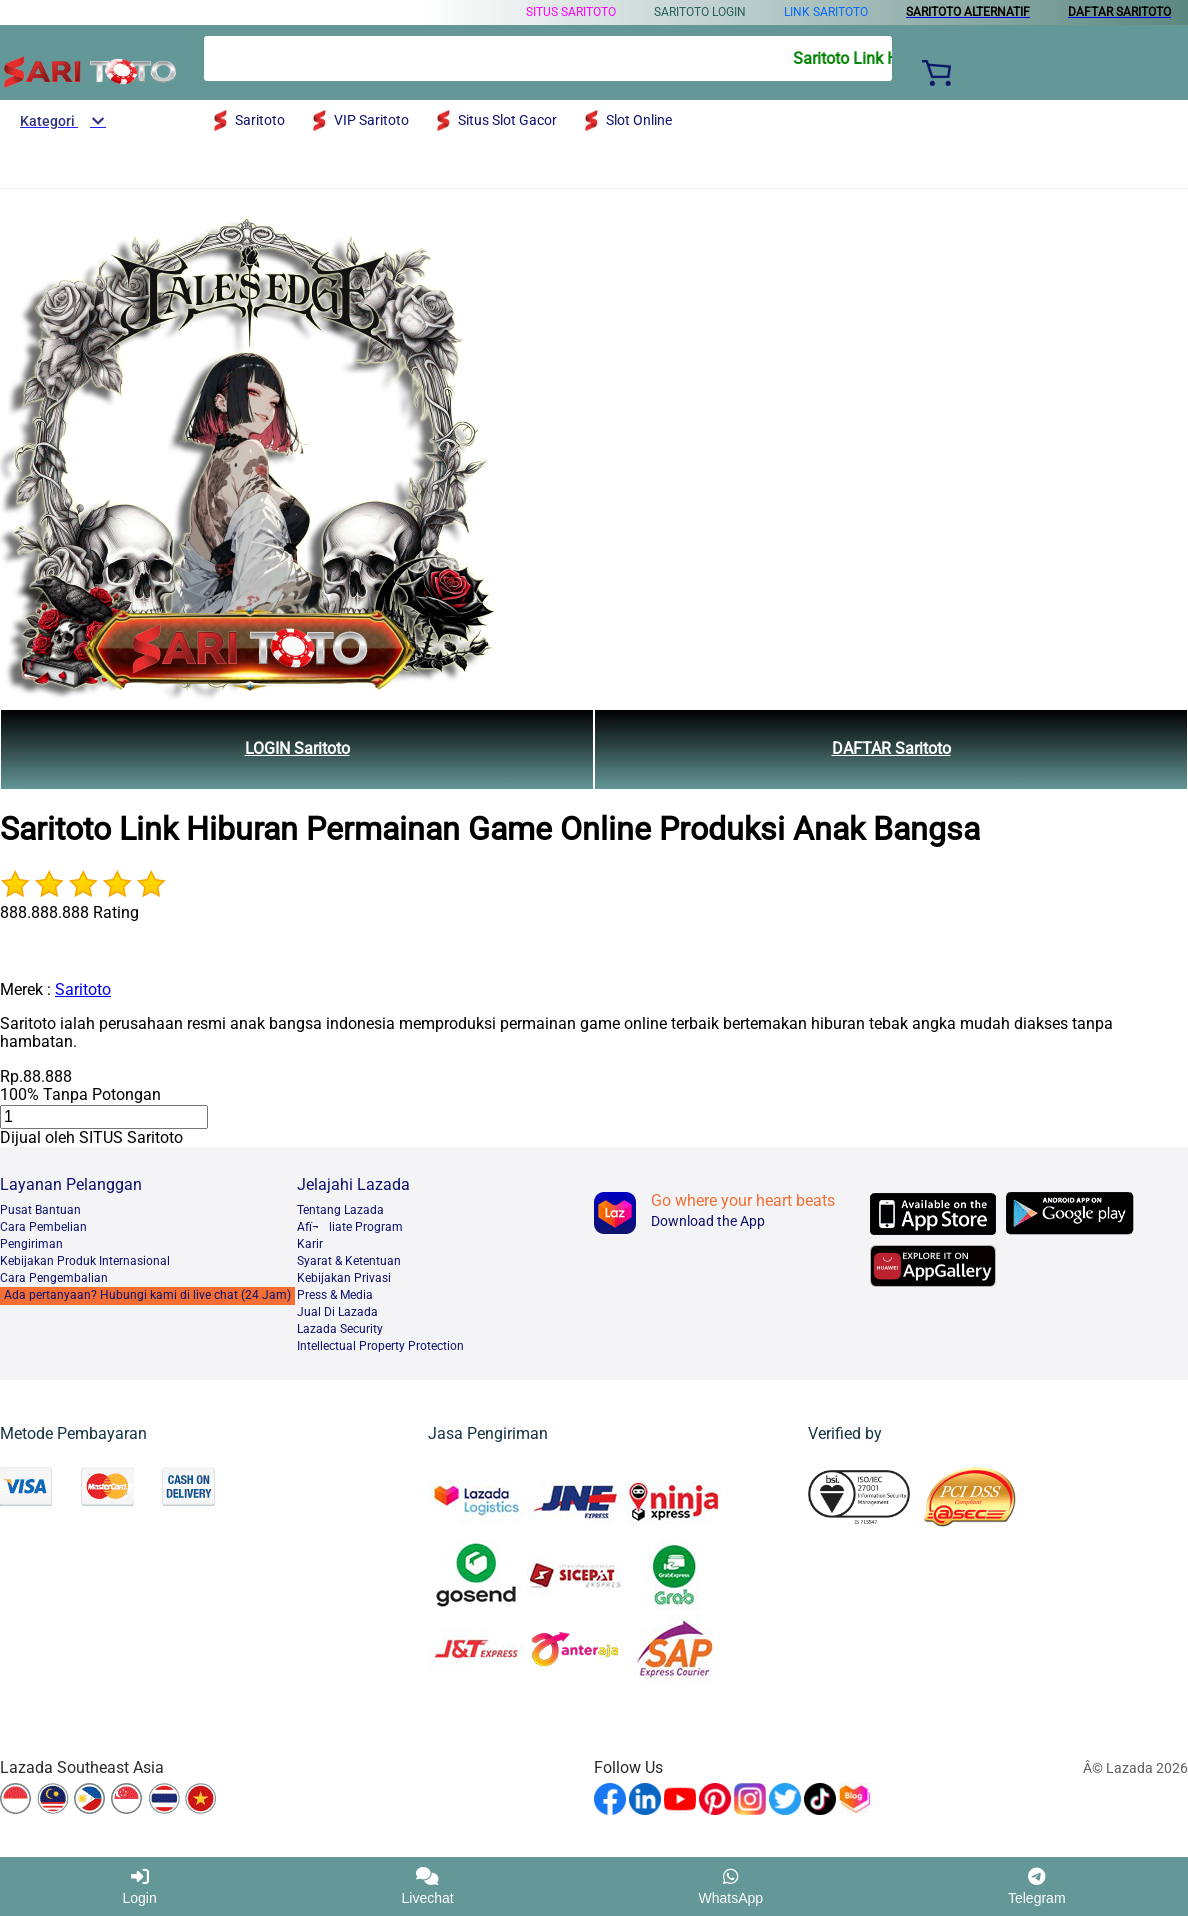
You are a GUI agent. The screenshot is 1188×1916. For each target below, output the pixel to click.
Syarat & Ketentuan (349, 1261)
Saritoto (83, 989)
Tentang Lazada (340, 1210)
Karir (310, 1244)
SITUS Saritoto (571, 12)
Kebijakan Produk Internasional (85, 1261)
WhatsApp (731, 1886)
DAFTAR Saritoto (891, 748)
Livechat (428, 1886)
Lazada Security (340, 1329)
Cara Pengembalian (54, 1278)
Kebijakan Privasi (344, 1278)
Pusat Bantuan (40, 1210)
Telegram (1037, 1886)
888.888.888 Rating (69, 912)
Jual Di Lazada (337, 1312)
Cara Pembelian (43, 1227)
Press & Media (335, 1295)
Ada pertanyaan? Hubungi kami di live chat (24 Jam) (147, 1295)
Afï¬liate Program (350, 1227)
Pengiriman (31, 1244)
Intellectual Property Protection (380, 1346)
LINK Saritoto (826, 12)
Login (139, 1886)
